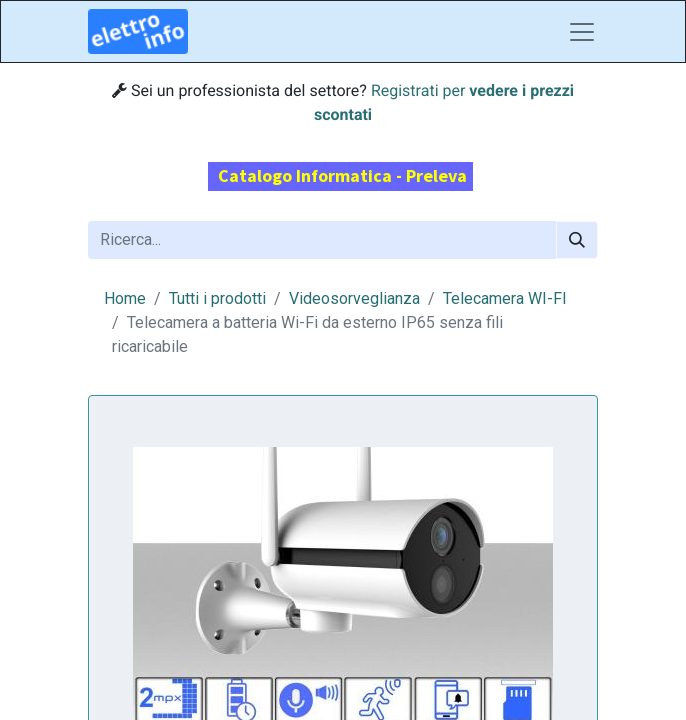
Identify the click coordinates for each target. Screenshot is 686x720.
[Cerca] (577, 240)
